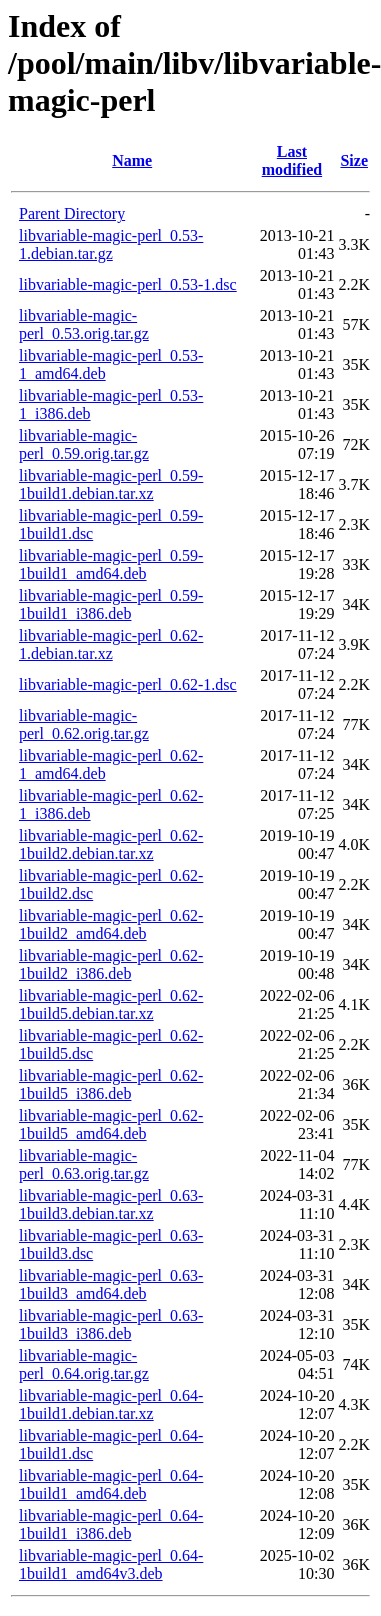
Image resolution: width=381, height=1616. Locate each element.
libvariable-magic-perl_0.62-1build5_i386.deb (111, 1084)
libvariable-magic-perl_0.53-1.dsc (128, 284)
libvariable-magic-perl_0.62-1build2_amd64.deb (111, 924)
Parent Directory (72, 213)
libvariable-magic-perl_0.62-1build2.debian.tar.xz (111, 844)
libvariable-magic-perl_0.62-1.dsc (128, 684)
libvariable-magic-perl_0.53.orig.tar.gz (84, 324)
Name (132, 160)
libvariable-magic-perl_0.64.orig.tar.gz (84, 1364)
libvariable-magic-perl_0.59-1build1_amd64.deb (111, 564)
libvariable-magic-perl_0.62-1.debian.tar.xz (111, 644)
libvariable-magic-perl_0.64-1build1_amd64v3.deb (111, 1564)
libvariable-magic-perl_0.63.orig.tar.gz (84, 1164)
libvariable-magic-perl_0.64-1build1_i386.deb (111, 1524)
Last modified (292, 160)
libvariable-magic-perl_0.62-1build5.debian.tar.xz (111, 1004)
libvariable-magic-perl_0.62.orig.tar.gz (84, 724)
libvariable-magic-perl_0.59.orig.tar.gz (84, 444)
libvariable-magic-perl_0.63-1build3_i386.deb (111, 1324)
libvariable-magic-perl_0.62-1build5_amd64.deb (111, 1124)
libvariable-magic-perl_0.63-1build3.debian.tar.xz (111, 1204)
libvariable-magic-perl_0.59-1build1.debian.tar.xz (111, 484)
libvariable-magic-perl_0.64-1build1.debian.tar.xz (111, 1404)
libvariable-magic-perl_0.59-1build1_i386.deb (111, 604)
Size (354, 160)
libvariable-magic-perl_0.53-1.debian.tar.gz (111, 244)
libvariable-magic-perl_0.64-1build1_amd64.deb (111, 1484)
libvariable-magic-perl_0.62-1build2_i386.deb (111, 964)
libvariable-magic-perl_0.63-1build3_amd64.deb (111, 1284)
